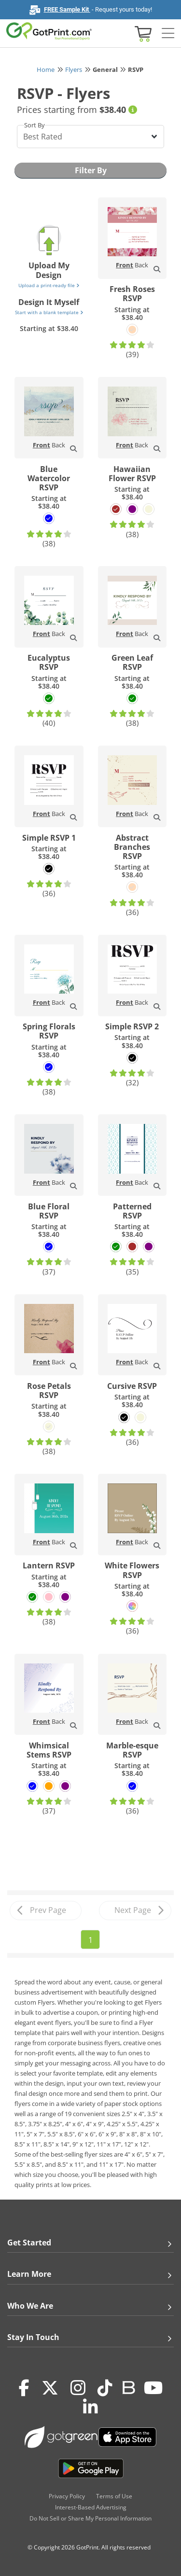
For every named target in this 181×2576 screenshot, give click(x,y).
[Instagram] (78, 2388)
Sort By (34, 125)
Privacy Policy (67, 2496)
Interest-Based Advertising (90, 2507)
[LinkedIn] (90, 2407)
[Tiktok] (105, 2388)
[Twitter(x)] (50, 2388)
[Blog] (128, 2387)
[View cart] (142, 33)
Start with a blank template (49, 312)
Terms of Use (114, 2496)
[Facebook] (24, 2388)
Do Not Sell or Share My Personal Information (90, 2518)
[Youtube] (153, 2388)
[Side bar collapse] (168, 33)
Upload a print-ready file (48, 285)
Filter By (91, 170)
